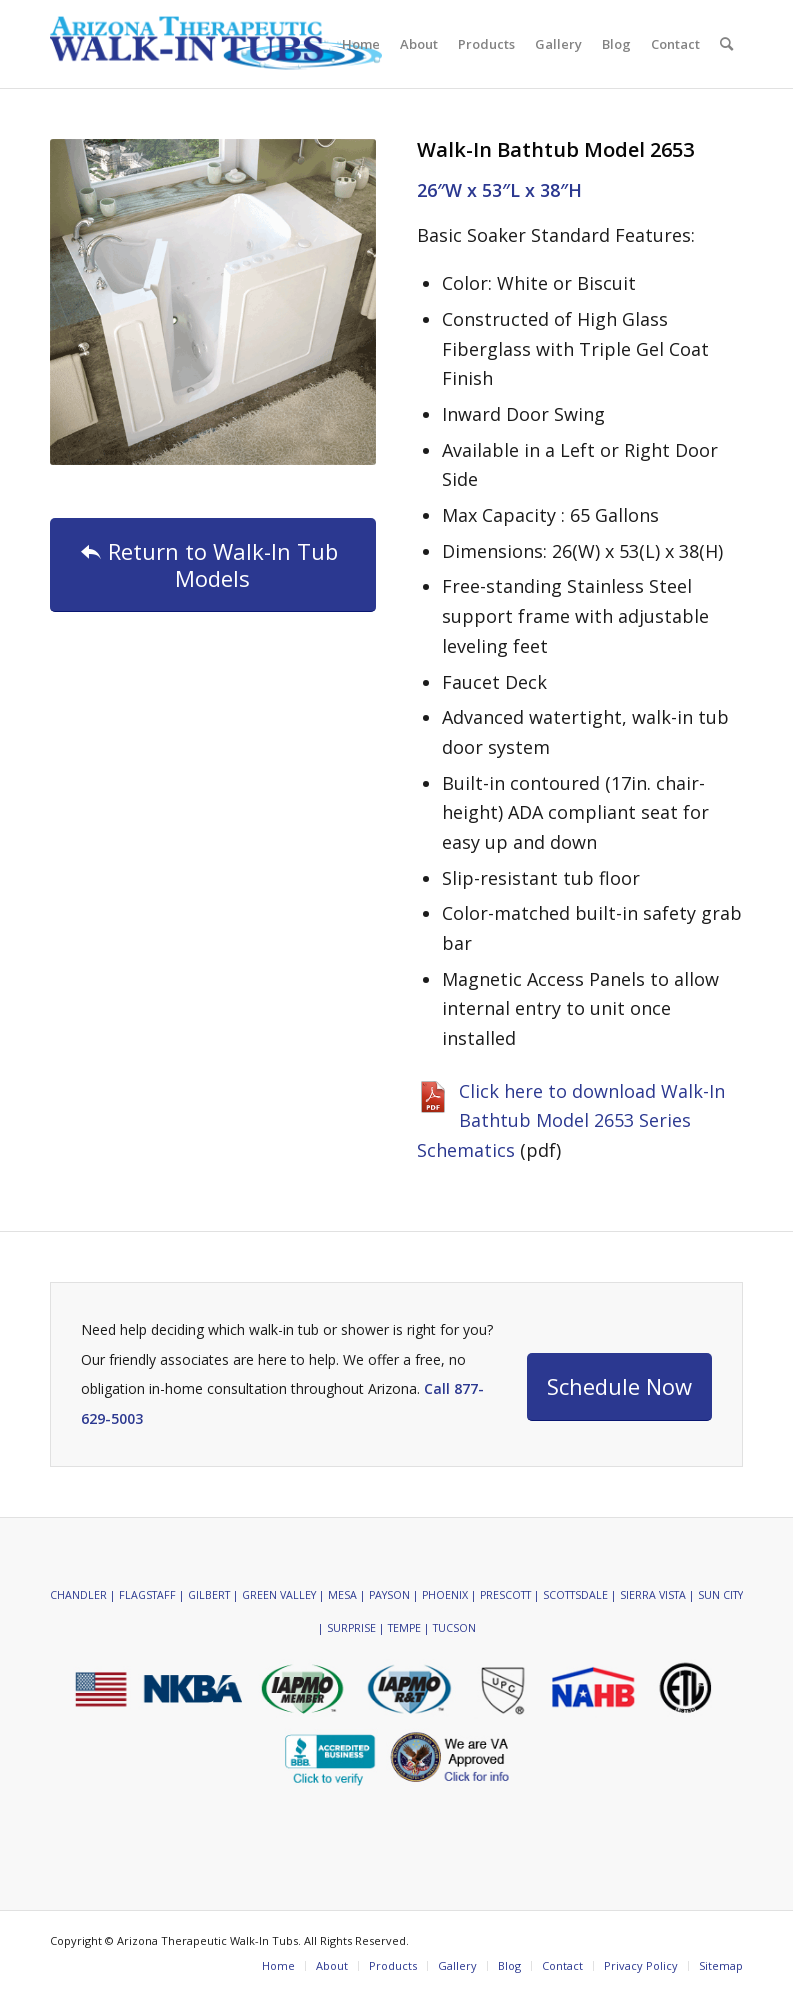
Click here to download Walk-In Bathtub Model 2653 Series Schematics (571, 1120)
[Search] (726, 44)
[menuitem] (361, 44)
